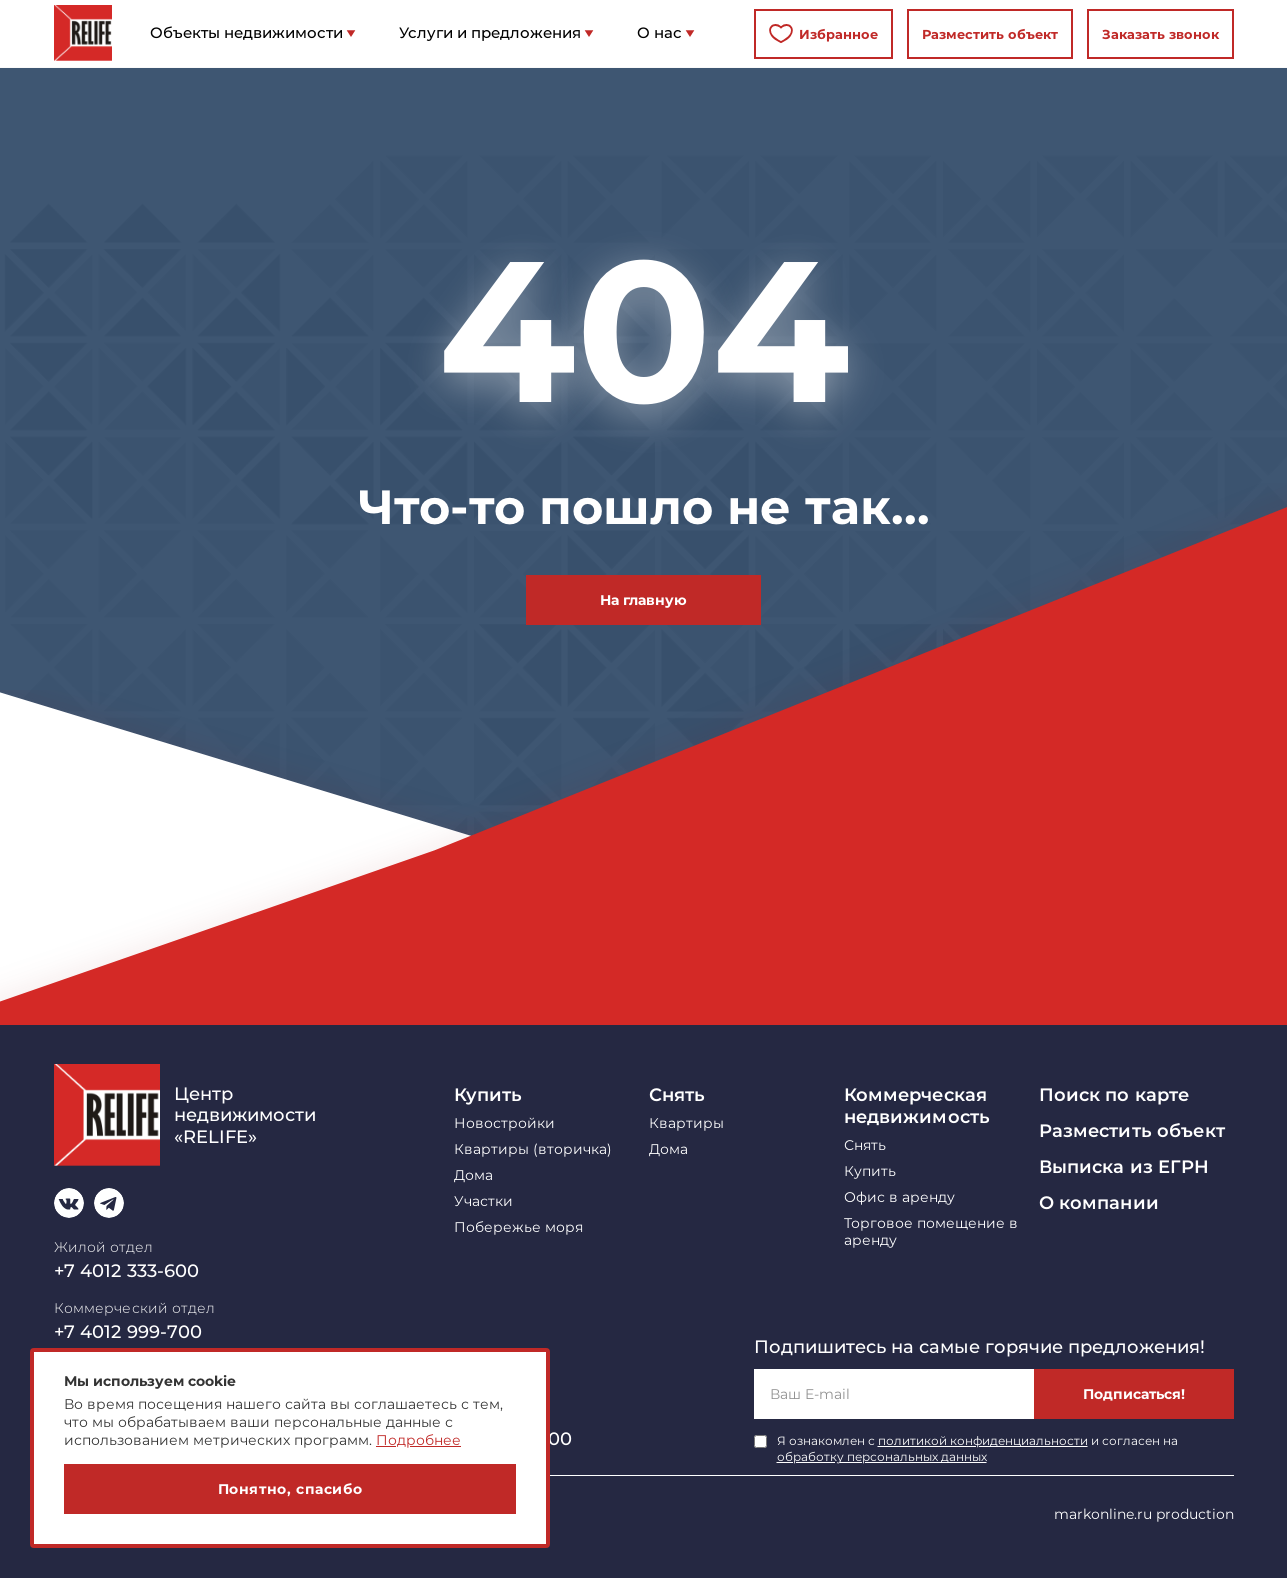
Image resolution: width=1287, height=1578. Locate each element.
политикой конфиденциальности (983, 1440)
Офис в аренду (899, 1197)
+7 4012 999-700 (128, 1332)
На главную (643, 600)
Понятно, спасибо (290, 1489)
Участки (483, 1201)
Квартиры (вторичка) (533, 1149)
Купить (488, 1095)
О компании (1099, 1203)
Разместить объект (990, 34)
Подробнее (418, 1440)
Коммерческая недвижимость (917, 1106)
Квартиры (686, 1123)
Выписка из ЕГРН (1124, 1167)
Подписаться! (1134, 1394)
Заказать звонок (1160, 34)
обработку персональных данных (882, 1456)
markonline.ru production (1144, 1514)
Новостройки (504, 1123)
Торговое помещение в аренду (931, 1232)
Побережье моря (518, 1227)
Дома (473, 1175)
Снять (677, 1095)
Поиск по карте (1114, 1095)
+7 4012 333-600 (127, 1271)
